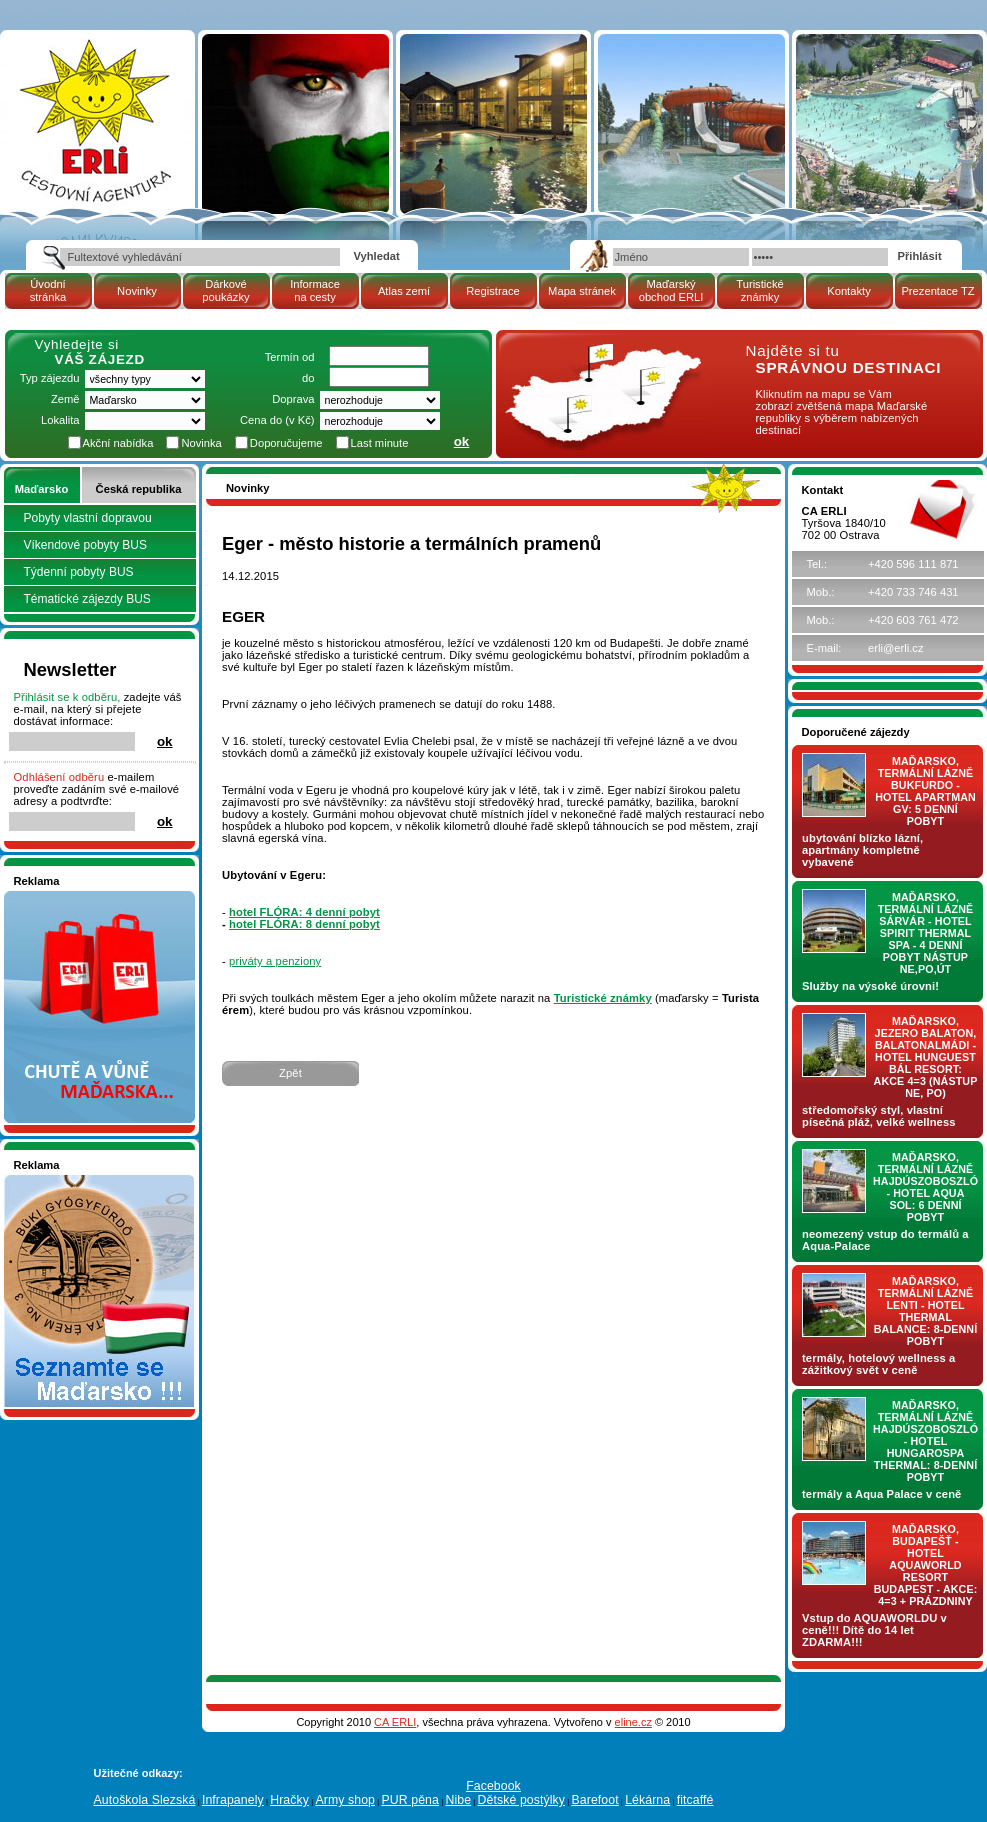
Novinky (137, 291)
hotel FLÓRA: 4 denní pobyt (304, 912)
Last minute (380, 443)
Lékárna (647, 1800)
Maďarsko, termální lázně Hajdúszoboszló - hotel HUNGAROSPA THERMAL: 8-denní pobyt (925, 1441)
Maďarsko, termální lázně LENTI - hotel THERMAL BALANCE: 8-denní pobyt (926, 1311)
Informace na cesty (315, 290)
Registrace (492, 291)
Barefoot (594, 1800)
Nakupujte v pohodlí (64, 897)
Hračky (289, 1800)
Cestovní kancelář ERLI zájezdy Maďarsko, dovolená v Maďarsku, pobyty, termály (94, 89)
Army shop (345, 1800)
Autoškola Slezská (145, 1800)
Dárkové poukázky (225, 290)
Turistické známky (759, 290)
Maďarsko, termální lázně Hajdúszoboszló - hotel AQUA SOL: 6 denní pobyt (925, 1187)
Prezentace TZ (937, 291)
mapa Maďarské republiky (600, 354)
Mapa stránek (582, 291)
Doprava (293, 399)
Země (65, 399)
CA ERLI (395, 1722)
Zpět (290, 1073)
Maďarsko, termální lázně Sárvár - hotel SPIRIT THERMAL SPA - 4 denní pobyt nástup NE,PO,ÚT (926, 933)
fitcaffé (695, 1800)
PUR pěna (410, 1800)
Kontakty (849, 291)
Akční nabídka (118, 443)
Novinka (201, 443)
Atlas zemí (404, 291)
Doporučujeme (286, 443)
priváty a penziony (275, 961)
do (308, 378)
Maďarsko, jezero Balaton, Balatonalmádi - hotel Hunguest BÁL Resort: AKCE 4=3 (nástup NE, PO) (926, 1057)
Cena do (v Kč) (277, 420)
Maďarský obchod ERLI (671, 290)
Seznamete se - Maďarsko (81, 1181)
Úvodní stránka (48, 290)
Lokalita (60, 420)
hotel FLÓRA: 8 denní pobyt (304, 924)
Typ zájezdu (50, 378)
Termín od (290, 357)
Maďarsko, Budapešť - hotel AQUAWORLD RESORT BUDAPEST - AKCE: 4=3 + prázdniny (926, 1565)
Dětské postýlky (521, 1800)
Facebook (493, 1786)
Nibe (458, 1800)
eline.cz (633, 1722)
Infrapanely (233, 1800)
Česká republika (139, 489)
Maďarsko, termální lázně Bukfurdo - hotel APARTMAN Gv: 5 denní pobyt (925, 791)
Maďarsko (41, 489)
